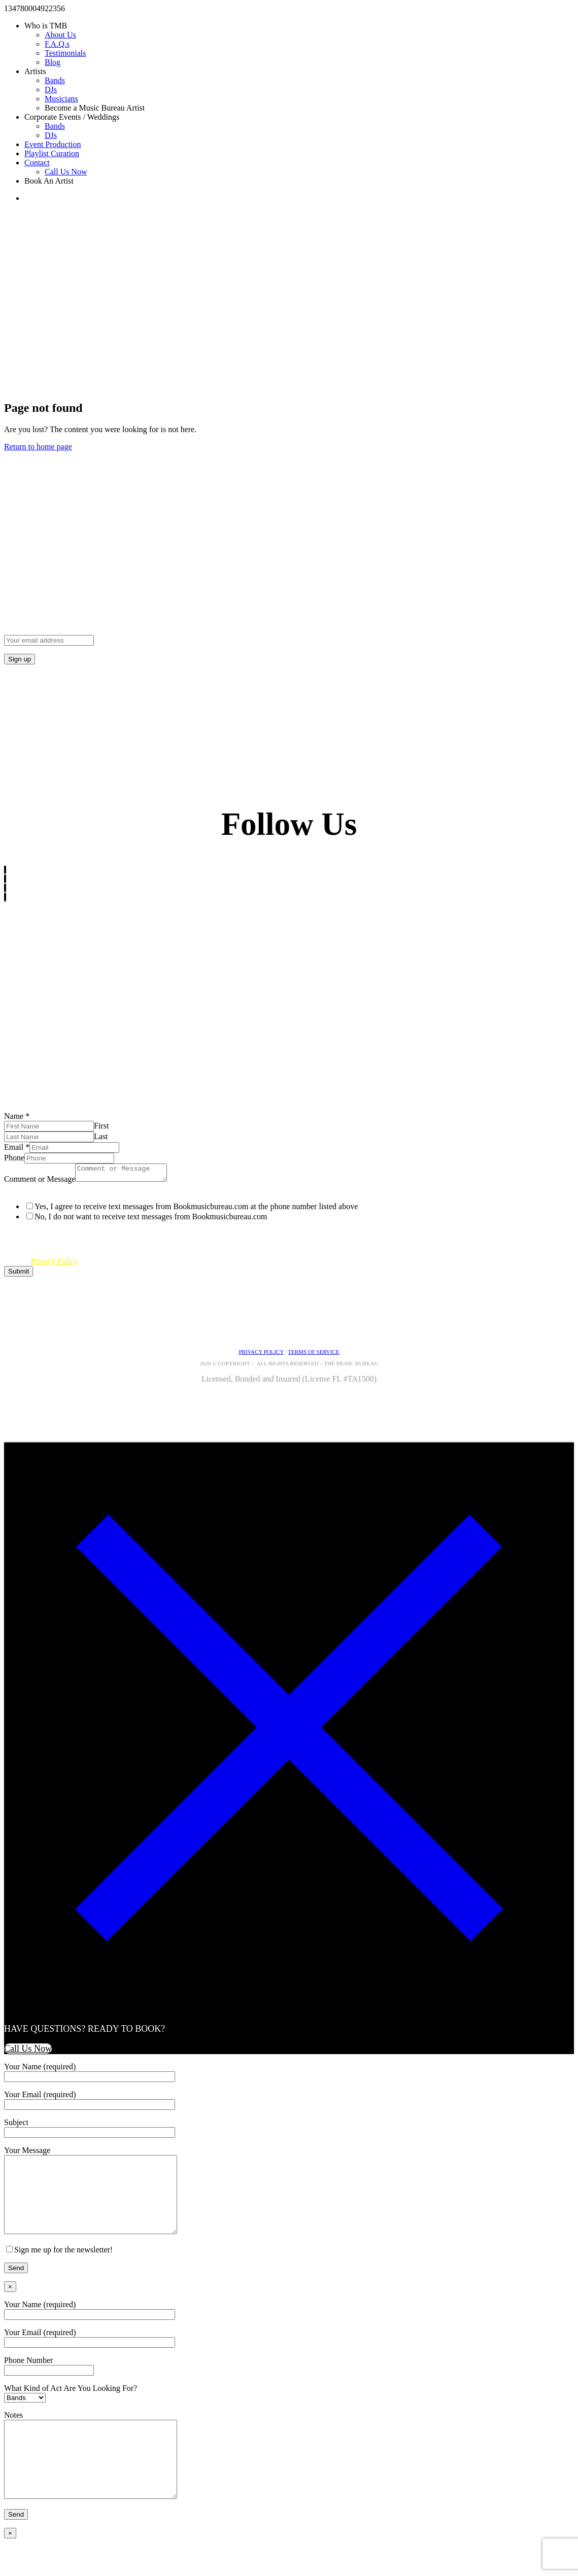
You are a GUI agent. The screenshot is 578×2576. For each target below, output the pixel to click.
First (101, 1125)
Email (16, 1147)
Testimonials (65, 53)
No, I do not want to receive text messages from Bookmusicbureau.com (151, 1219)
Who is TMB (45, 25)
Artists (35, 71)
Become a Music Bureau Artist (95, 107)
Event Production (52, 144)
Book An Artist (49, 181)
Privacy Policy (54, 1264)
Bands (55, 80)
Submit (18, 1274)
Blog (52, 62)
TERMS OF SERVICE (313, 1355)
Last (101, 1136)
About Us (60, 34)
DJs (51, 89)
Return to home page (38, 446)
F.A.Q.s (57, 44)
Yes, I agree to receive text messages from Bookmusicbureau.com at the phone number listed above (196, 1209)
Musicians (61, 98)
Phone (14, 1157)
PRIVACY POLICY (261, 1355)
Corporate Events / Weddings (71, 117)
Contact (37, 162)
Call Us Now (66, 171)
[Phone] (69, 1158)
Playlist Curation (51, 153)
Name (16, 1116)
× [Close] (10, 2305)
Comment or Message (39, 1182)
